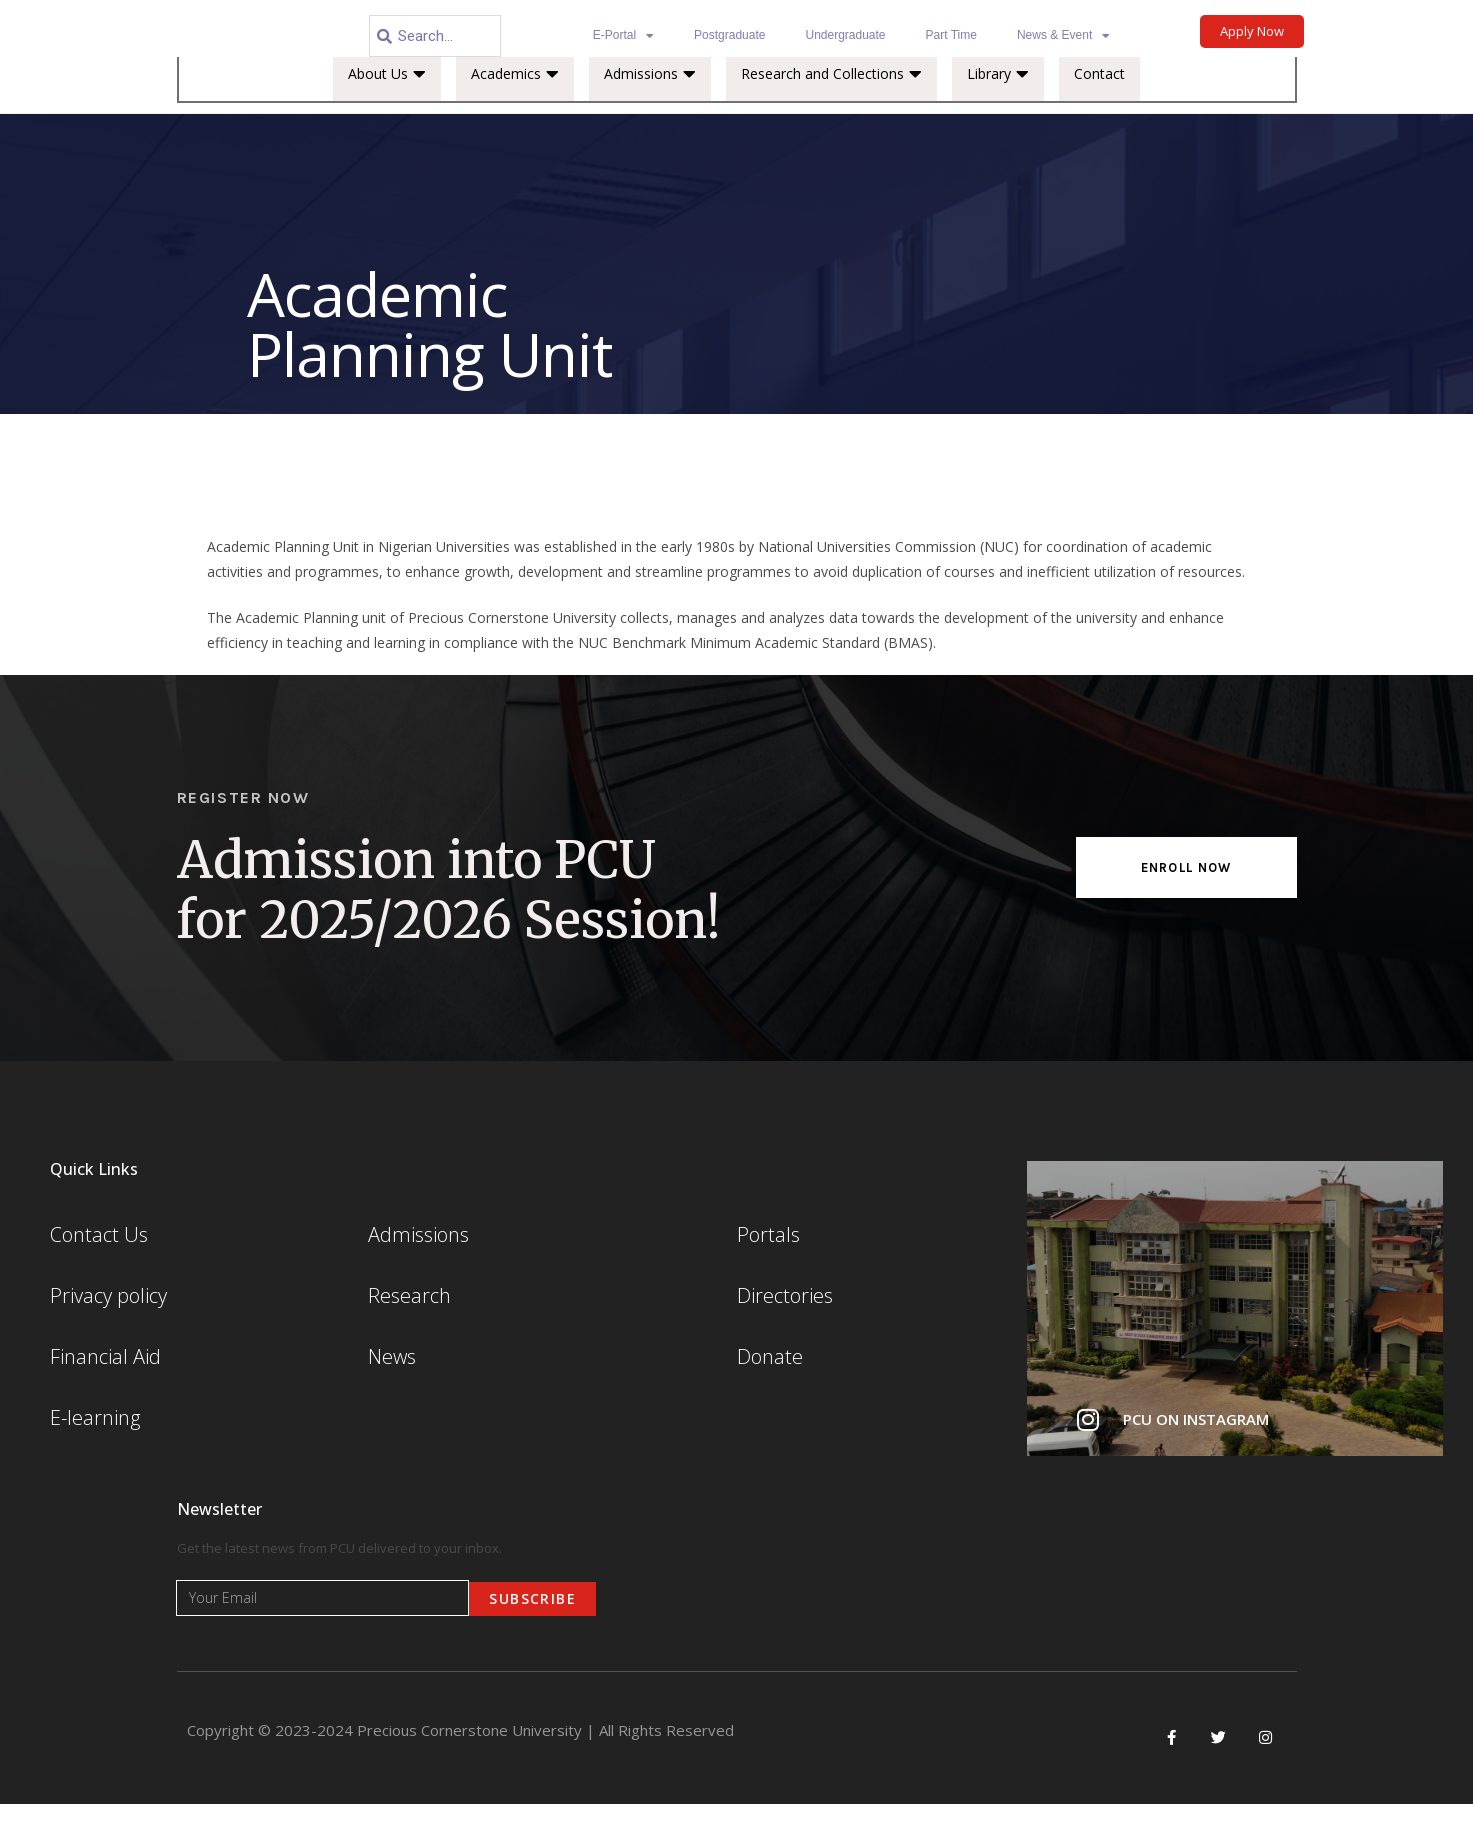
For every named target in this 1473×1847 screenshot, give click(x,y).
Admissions (650, 118)
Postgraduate (729, 35)
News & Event (1063, 36)
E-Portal (623, 36)
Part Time (951, 35)
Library (998, 118)
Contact (1099, 117)
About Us (387, 118)
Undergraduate (845, 35)
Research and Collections (831, 118)
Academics (515, 118)
